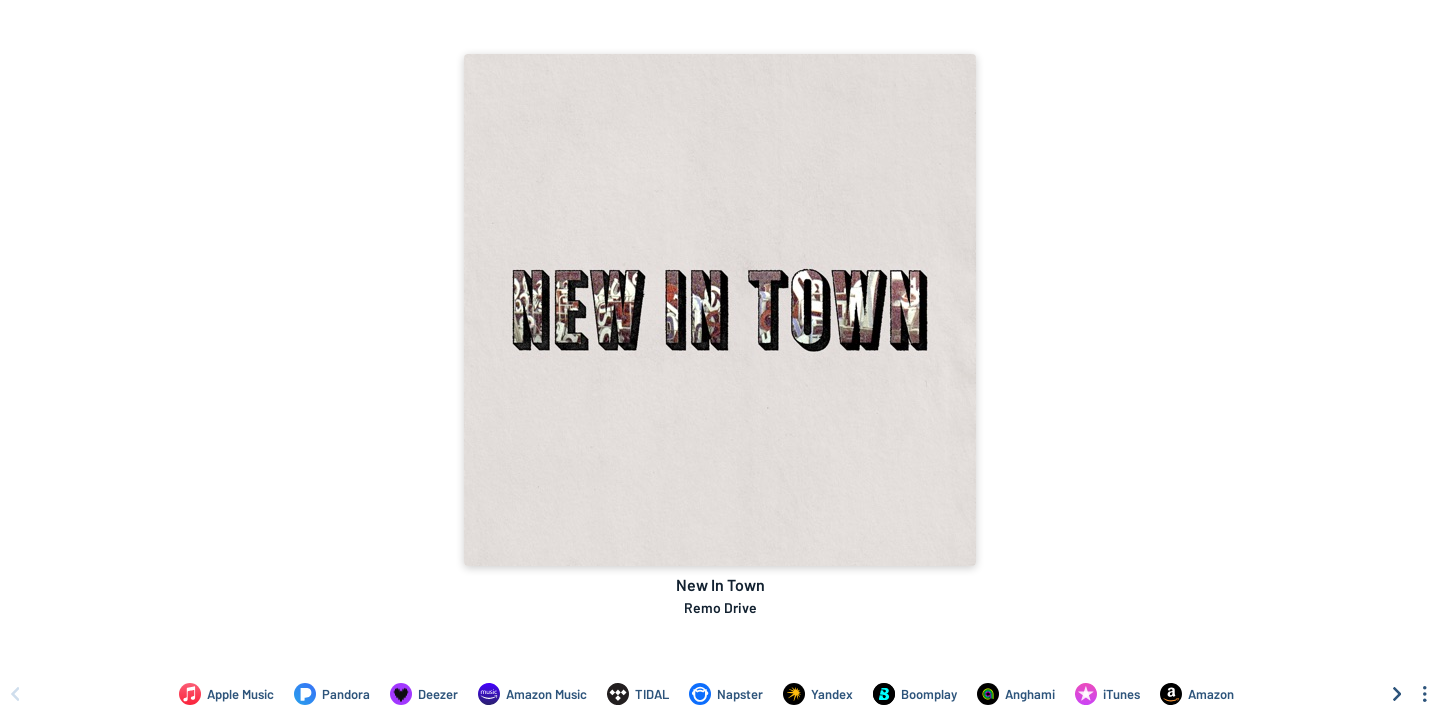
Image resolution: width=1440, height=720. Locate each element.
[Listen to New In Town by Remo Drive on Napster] (726, 694)
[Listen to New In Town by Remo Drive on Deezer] (424, 694)
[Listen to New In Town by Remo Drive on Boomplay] (915, 694)
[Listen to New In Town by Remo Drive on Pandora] (332, 694)
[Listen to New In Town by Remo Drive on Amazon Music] (532, 694)
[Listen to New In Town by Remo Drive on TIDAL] (638, 694)
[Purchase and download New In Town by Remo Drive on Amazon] (1197, 694)
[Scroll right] (1397, 694)
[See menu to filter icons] (1425, 694)
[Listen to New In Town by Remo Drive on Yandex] (818, 694)
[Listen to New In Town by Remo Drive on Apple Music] (226, 694)
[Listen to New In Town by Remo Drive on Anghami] (1016, 694)
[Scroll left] (15, 694)
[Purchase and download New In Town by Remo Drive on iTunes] (1107, 694)
